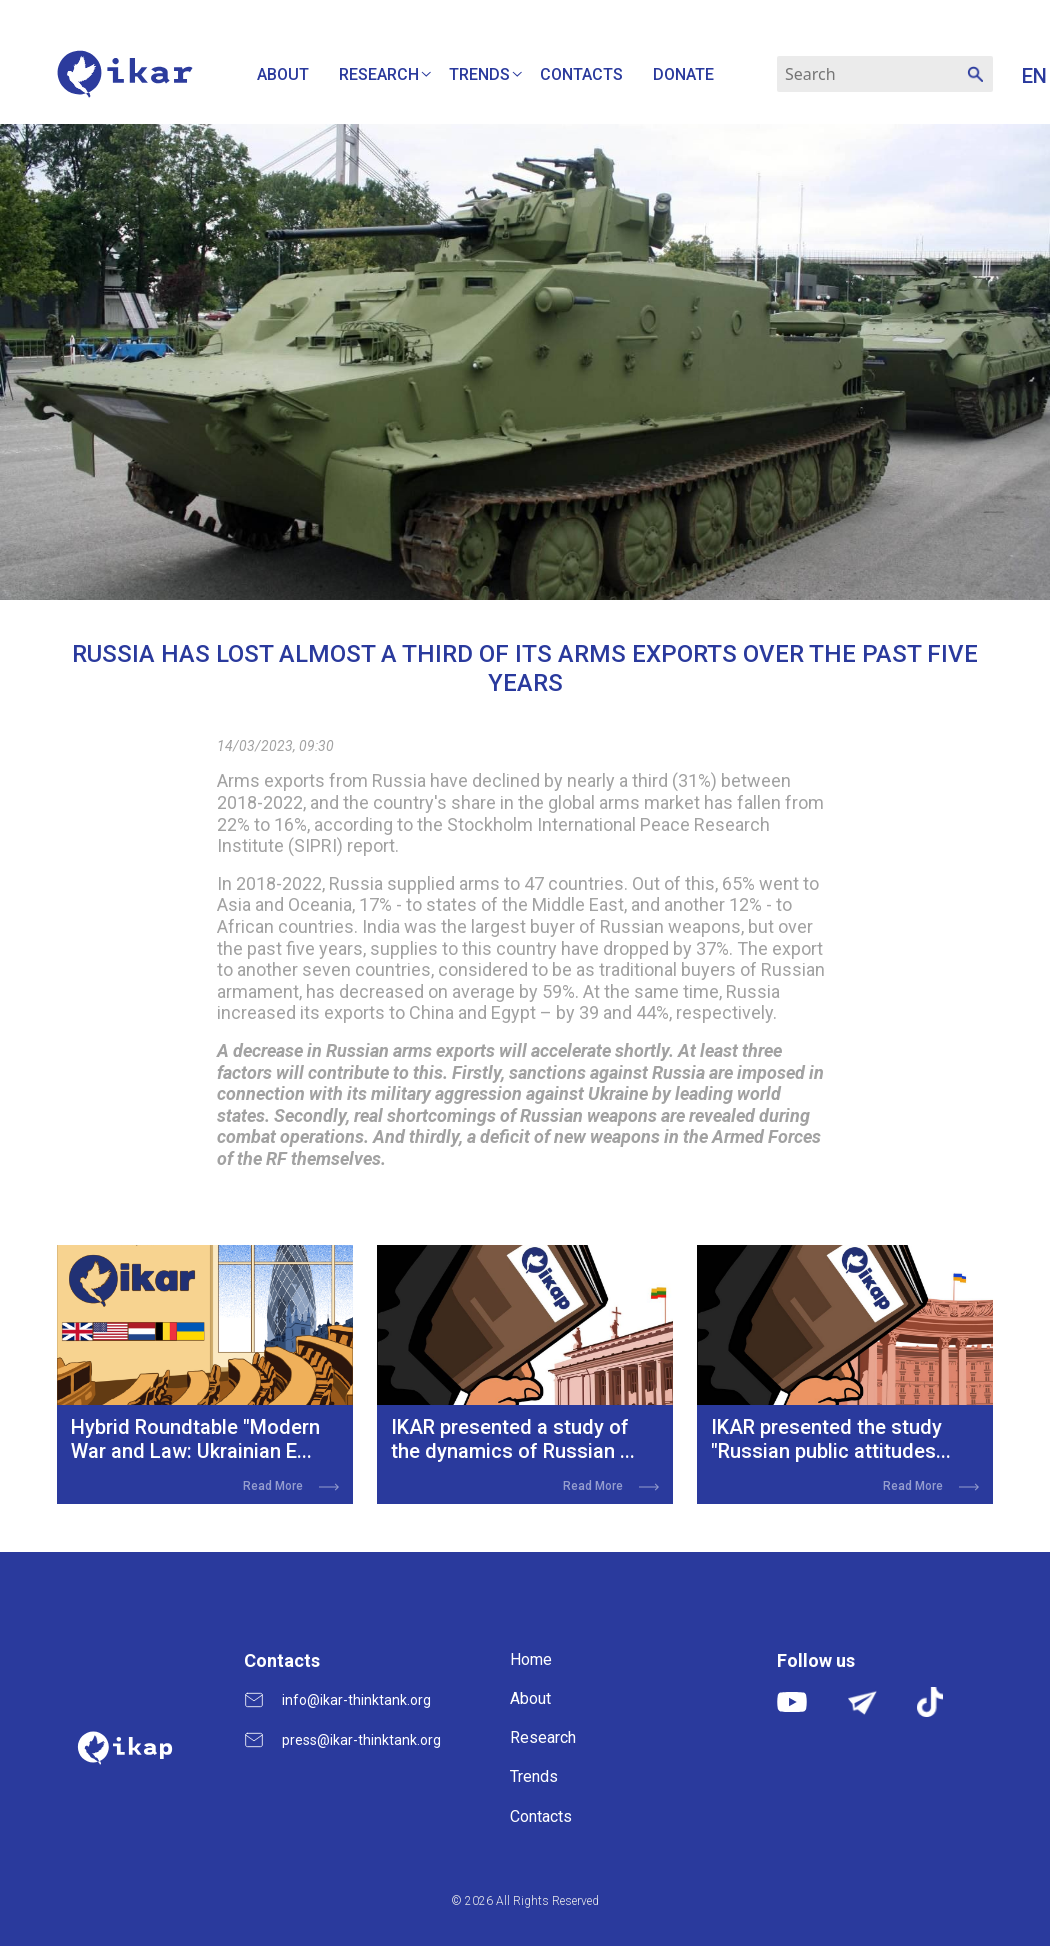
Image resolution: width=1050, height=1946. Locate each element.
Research (379, 74)
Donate (683, 74)
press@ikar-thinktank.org (361, 1740)
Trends (479, 74)
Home (531, 1659)
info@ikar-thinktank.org (356, 1700)
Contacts (581, 74)
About (283, 74)
